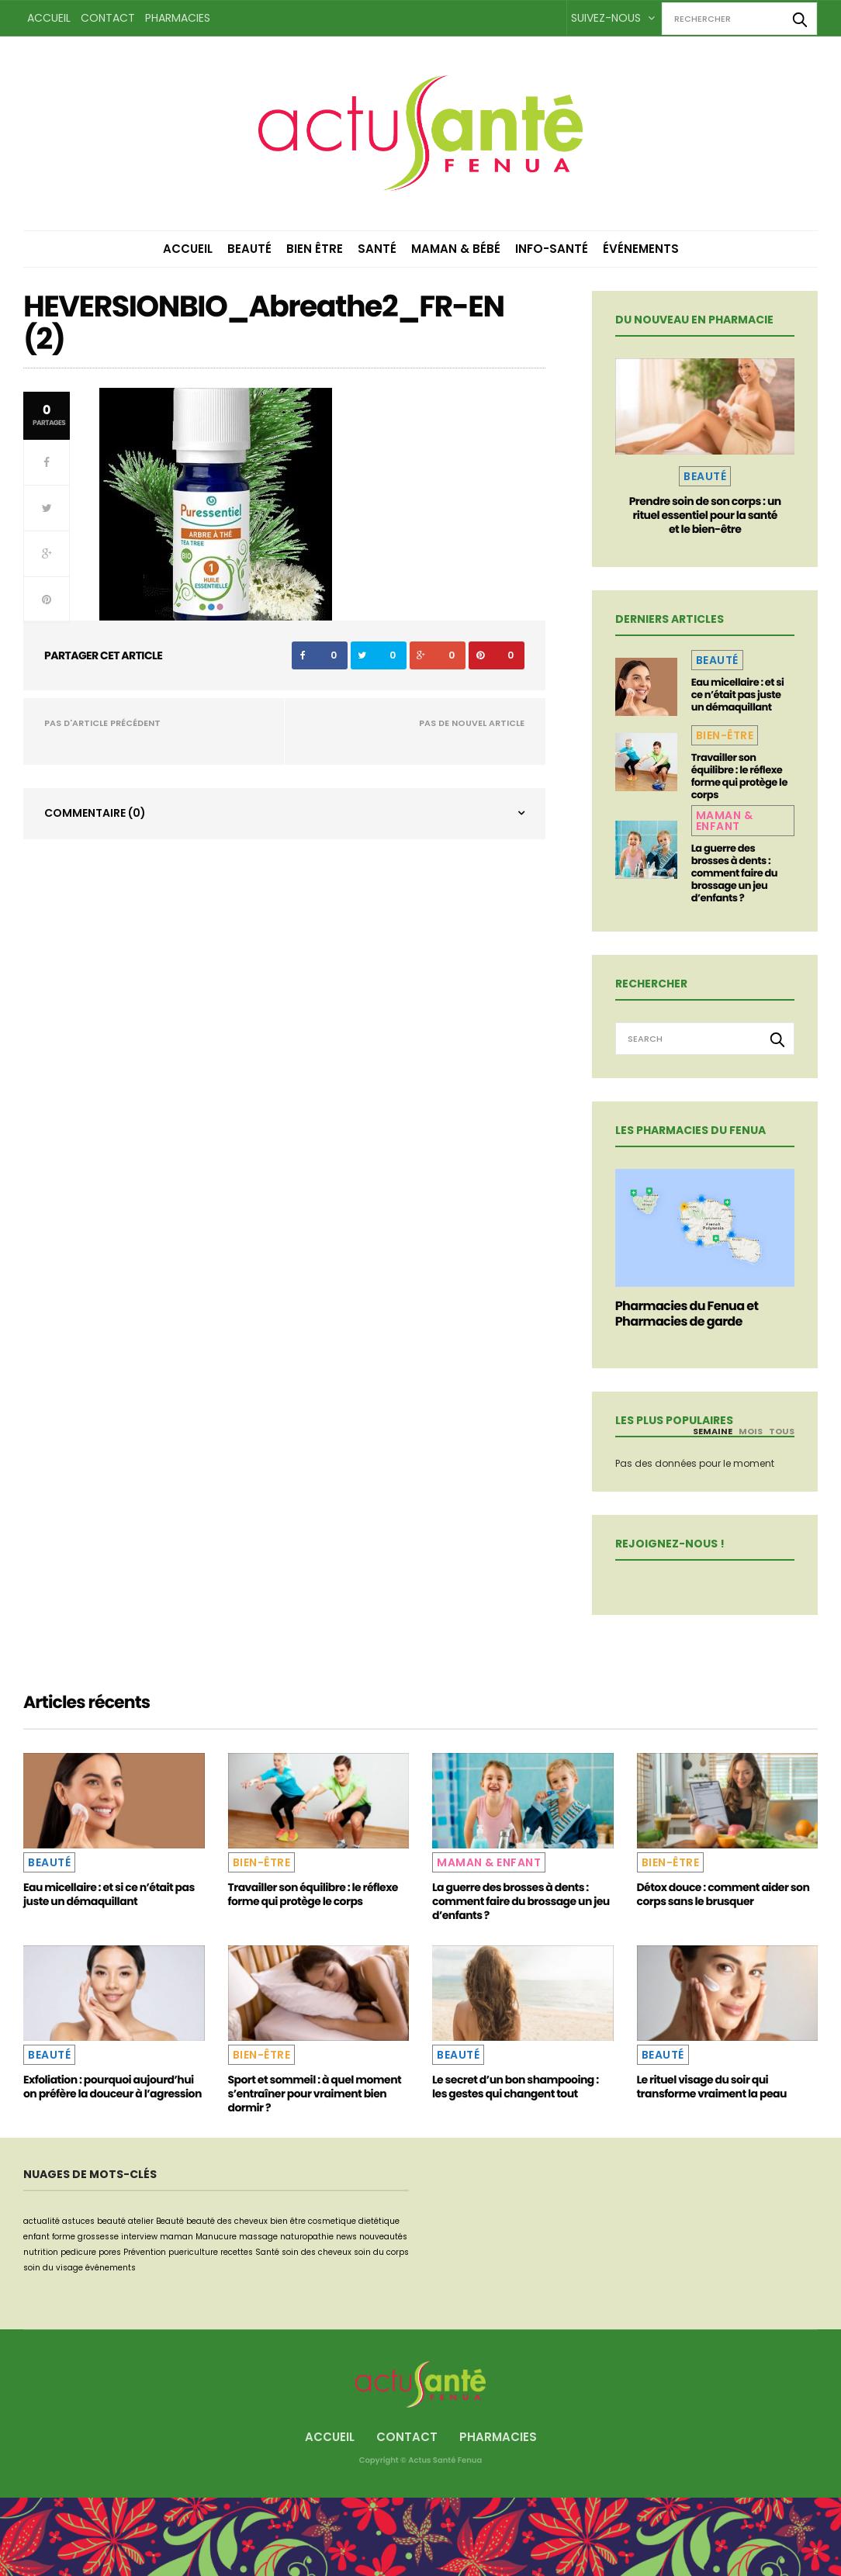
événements (110, 2267)
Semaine (712, 1431)
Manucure (216, 2236)
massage (258, 2236)
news (346, 2236)
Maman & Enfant (724, 820)
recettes (236, 2252)
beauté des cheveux (227, 2221)
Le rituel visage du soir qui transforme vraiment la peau (712, 2086)
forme (63, 2236)
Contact (108, 18)
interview (139, 2236)
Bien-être (725, 735)
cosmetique (332, 2221)
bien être (288, 2221)
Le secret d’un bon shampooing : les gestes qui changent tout (515, 2086)
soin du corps (381, 2252)
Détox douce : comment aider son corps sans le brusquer (723, 1894)
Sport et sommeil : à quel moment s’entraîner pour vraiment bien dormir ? (315, 2093)
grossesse (98, 2236)
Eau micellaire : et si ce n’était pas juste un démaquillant (737, 694)
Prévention (144, 2252)
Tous (781, 1431)
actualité (41, 2221)
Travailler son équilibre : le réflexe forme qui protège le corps (739, 776)
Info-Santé (551, 248)
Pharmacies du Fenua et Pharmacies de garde (687, 1313)
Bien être (314, 248)
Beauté (249, 248)
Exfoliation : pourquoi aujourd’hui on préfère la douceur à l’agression (112, 2086)
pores (110, 2252)
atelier (141, 2221)
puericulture (193, 2252)
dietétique (379, 2221)
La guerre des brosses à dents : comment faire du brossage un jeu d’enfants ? (734, 873)
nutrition (40, 2252)
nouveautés (383, 2236)
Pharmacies (177, 18)
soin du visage (53, 2267)
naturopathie (307, 2236)
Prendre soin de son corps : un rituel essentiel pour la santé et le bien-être (705, 515)
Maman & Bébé (455, 248)
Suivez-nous (613, 18)
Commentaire (95, 813)
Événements (641, 248)
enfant (36, 2236)
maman (176, 2236)
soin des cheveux (316, 2252)
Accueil (49, 18)
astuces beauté (94, 2221)
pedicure (78, 2252)
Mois (751, 1431)
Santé (377, 248)
